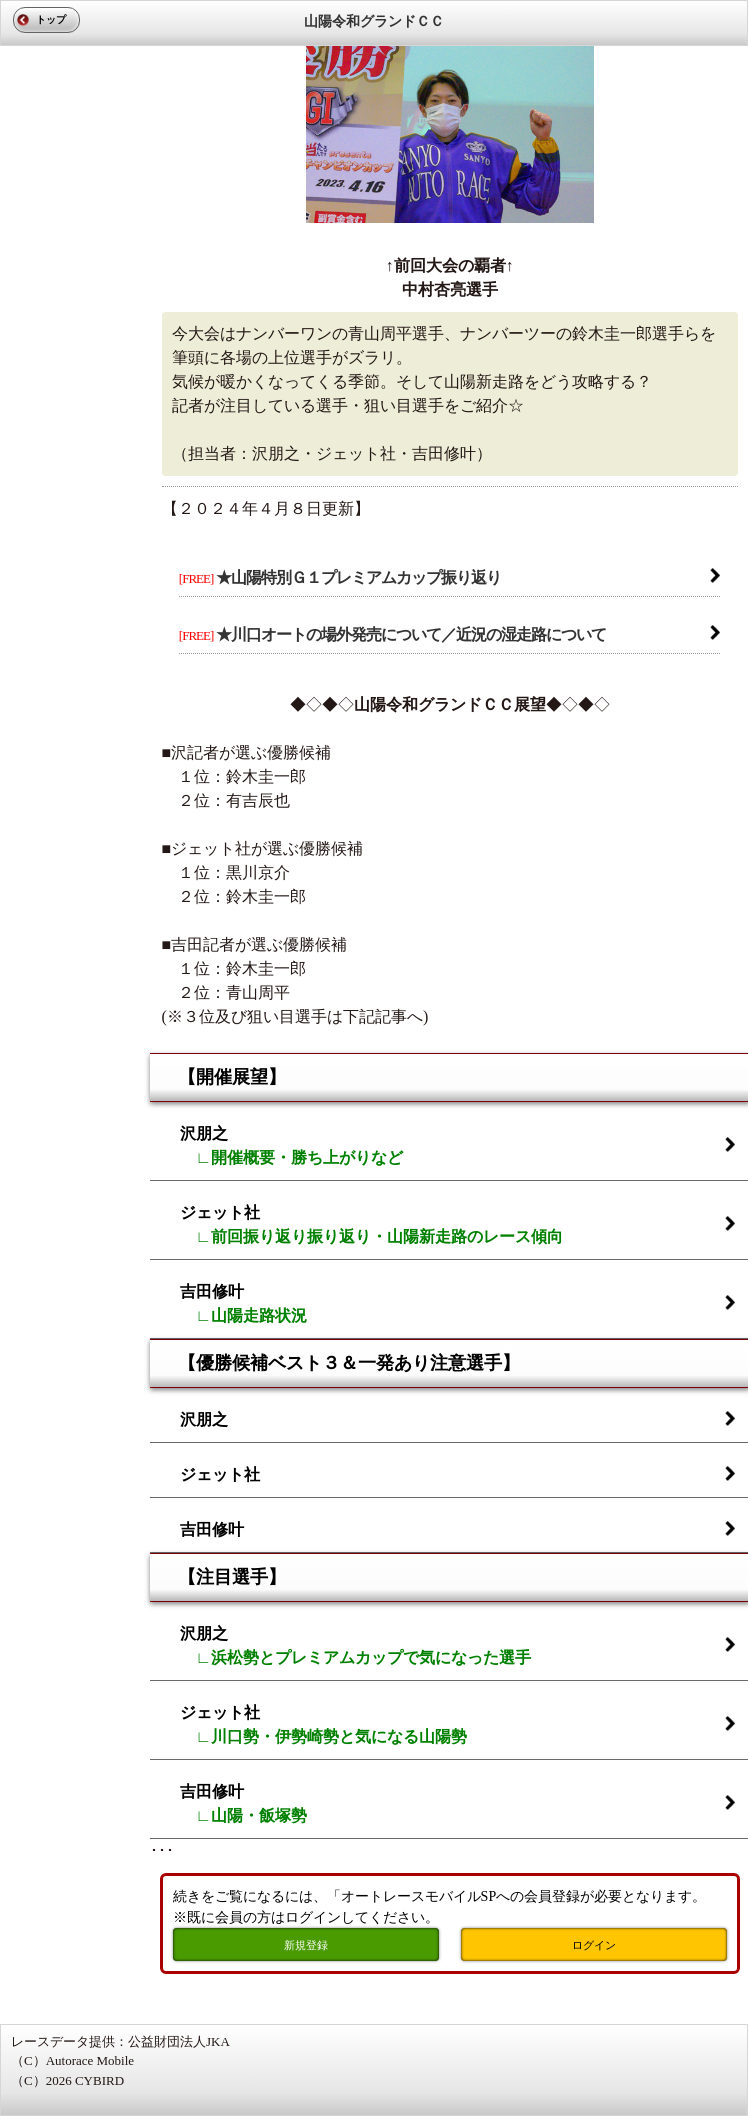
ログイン (594, 1945)
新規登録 (306, 1945)
